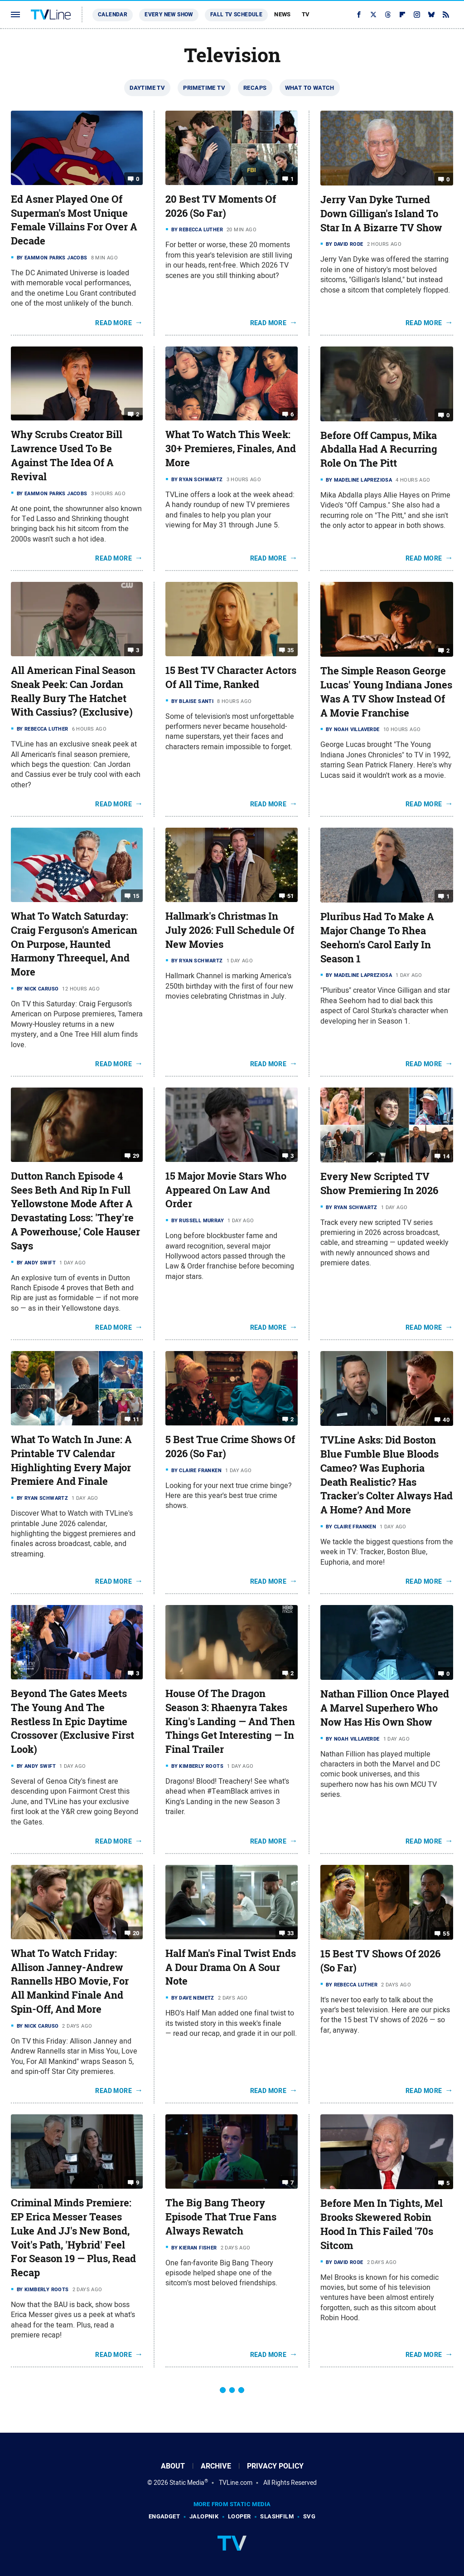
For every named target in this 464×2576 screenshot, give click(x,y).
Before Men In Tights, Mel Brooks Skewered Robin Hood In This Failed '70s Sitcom (381, 2224)
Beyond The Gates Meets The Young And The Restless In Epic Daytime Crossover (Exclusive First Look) (72, 1721)
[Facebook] (359, 14)
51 (290, 896)
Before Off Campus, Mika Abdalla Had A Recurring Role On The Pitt (378, 449)
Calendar (112, 14)
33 (290, 1933)
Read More (113, 322)
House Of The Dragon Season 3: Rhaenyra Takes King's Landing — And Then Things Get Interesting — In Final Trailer (230, 1721)
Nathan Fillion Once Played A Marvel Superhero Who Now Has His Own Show (384, 1708)
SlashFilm (277, 2516)
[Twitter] (373, 14)
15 (136, 896)
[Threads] (388, 14)
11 (136, 1419)
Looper (239, 2516)
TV (306, 14)
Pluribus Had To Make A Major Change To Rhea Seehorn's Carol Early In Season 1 (377, 937)
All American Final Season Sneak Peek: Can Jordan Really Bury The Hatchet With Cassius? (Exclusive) (73, 691)
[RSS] (446, 14)
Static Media (186, 2482)
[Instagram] (417, 14)
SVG (309, 2516)
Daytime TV (147, 87)
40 (446, 1419)
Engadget (164, 2516)
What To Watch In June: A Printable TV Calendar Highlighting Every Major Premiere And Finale (71, 1460)
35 (290, 650)
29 (136, 1155)
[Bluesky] (431, 14)
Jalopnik (203, 2516)
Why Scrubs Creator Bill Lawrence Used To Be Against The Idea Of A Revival (66, 455)
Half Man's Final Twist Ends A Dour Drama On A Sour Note (230, 1967)
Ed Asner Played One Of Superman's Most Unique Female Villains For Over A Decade (74, 220)
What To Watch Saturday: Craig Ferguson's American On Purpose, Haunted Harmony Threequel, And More (74, 944)
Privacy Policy (275, 2466)
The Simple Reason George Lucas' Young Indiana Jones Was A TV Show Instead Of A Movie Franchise (386, 691)
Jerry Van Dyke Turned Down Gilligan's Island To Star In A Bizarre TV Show (381, 213)
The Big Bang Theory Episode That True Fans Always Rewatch (220, 2217)
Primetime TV (204, 87)
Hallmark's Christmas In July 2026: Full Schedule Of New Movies (229, 930)
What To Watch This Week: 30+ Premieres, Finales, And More (230, 448)
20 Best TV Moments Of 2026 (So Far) (220, 206)
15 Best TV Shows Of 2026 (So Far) (380, 1961)
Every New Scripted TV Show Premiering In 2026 (379, 1183)
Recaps (254, 87)
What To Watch (309, 87)
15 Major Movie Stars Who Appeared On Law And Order (225, 1190)
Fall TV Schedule (236, 14)
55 (446, 1933)
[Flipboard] (402, 14)
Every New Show (169, 14)
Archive (216, 2466)
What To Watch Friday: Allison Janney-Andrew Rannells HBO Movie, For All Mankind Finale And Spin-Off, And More (70, 1981)
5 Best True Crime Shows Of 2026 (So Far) (230, 1446)
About (173, 2466)
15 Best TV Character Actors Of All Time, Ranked (230, 677)
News (282, 14)
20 (136, 1933)
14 (446, 1156)
